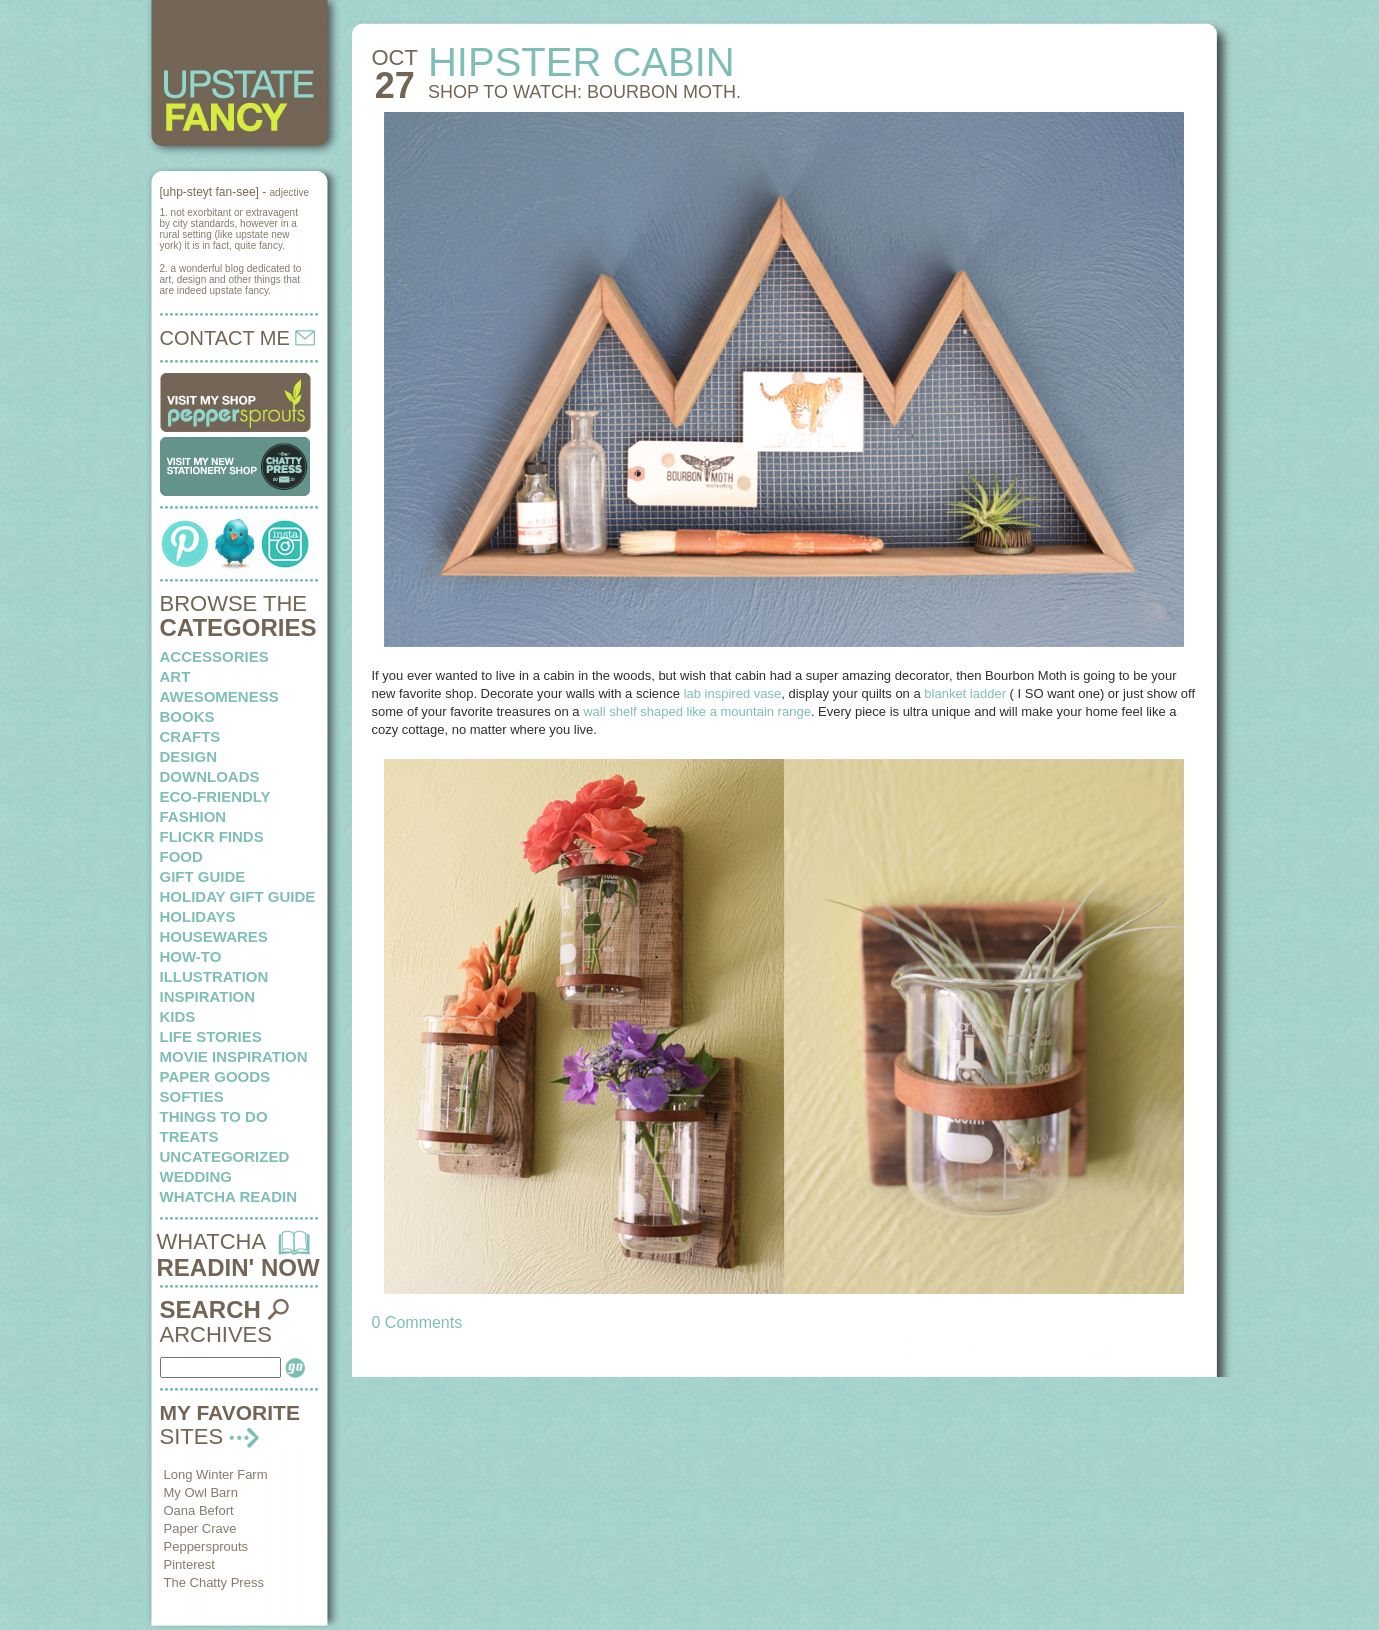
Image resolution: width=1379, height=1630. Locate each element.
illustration (214, 976)
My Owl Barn (201, 1492)
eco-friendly (215, 796)
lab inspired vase (730, 693)
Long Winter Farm (216, 1474)
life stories (211, 1036)
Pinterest (189, 1564)
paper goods (215, 1076)
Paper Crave (200, 1528)
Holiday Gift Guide (238, 896)
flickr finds (212, 836)
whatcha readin (228, 1196)
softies (192, 1096)
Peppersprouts (206, 1546)
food (181, 856)
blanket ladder (966, 693)
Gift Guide (203, 876)
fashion (193, 816)
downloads (210, 776)
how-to (191, 956)
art (175, 676)
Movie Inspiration (234, 1056)
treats (189, 1136)
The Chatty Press (214, 1582)
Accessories (214, 656)
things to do (214, 1116)
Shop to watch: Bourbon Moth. (584, 92)
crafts (190, 736)
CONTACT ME (238, 338)
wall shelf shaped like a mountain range (695, 711)
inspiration (208, 996)
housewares (214, 936)
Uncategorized (225, 1156)
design (189, 756)
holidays (198, 916)
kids (178, 1016)
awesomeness (219, 696)
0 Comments (417, 1322)
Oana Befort (199, 1510)
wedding (196, 1176)
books (187, 716)
